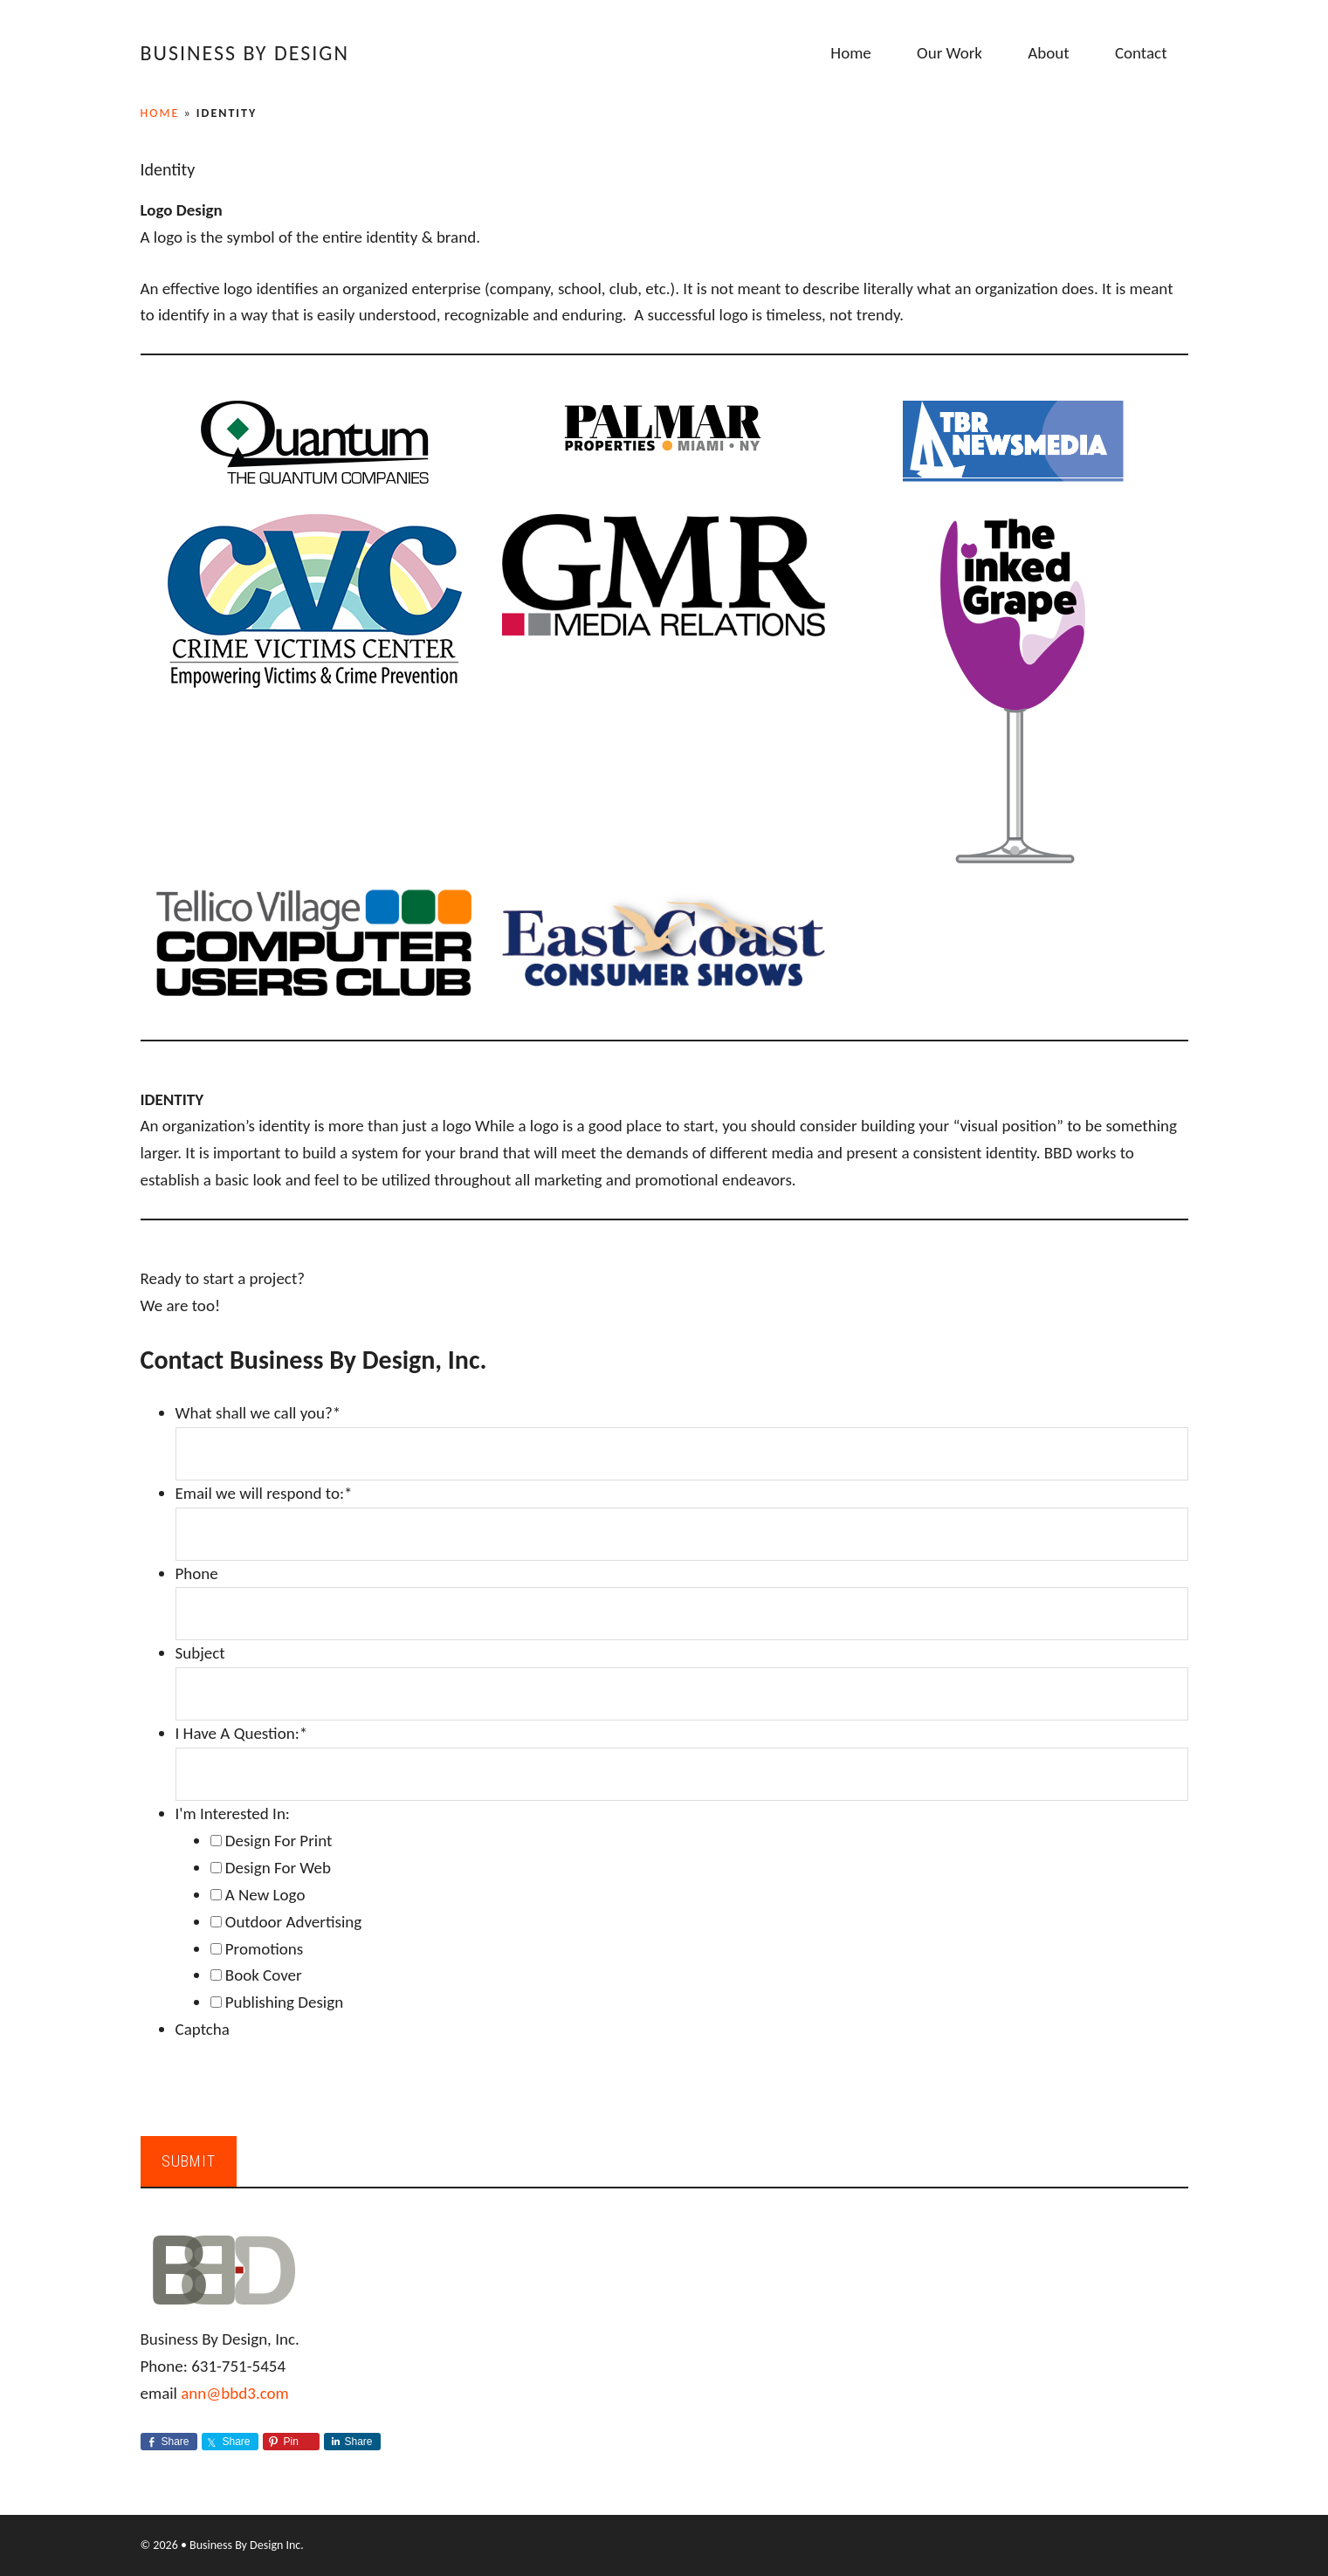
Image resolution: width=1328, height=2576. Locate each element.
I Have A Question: (241, 1733)
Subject (200, 1653)
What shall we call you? (258, 1413)
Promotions (264, 1949)
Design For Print (279, 1841)
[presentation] (308, 2078)
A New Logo (265, 1895)
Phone (196, 1573)
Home (160, 113)
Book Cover (263, 1975)
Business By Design (245, 52)
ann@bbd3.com (235, 2393)
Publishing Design (284, 2002)
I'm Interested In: (232, 1813)
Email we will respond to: (264, 1493)
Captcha (202, 2029)
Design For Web (278, 1868)
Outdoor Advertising (293, 1922)
